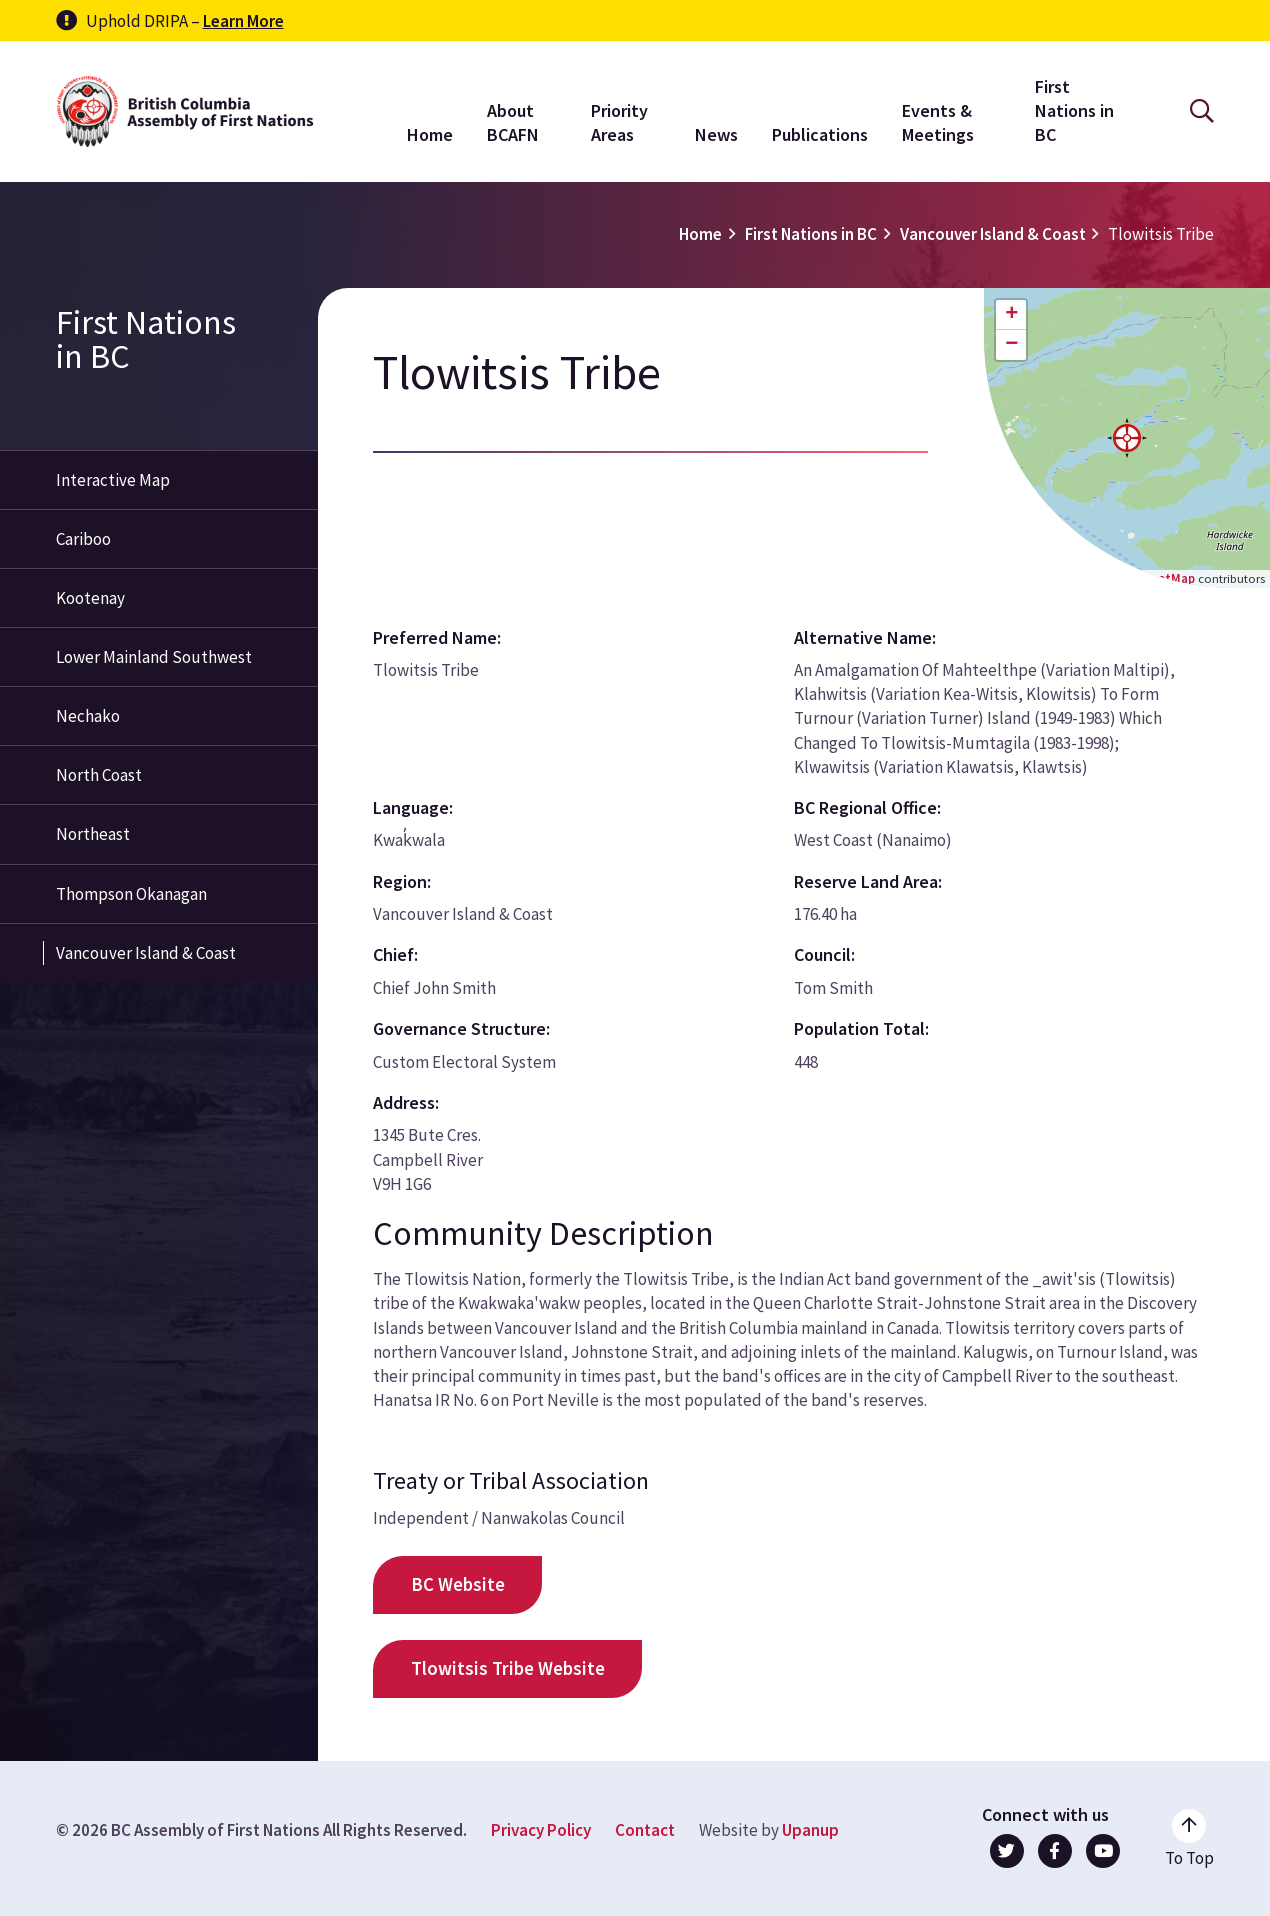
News (716, 134)
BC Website (458, 1584)
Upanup (810, 1830)
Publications (820, 134)
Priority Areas (619, 122)
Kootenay (90, 598)
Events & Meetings (938, 122)
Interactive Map (113, 480)
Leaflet (1051, 578)
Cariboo (83, 539)
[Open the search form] (1202, 111)
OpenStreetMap (1149, 578)
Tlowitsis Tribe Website (508, 1668)
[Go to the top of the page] (1189, 1839)
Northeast (93, 834)
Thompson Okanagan (131, 894)
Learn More (243, 21)
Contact (645, 1830)
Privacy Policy (541, 1830)
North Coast (99, 775)
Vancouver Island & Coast (993, 234)
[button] (1127, 438)
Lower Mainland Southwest (154, 657)
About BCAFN (513, 122)
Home (430, 134)
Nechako (88, 716)
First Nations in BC (1074, 110)
